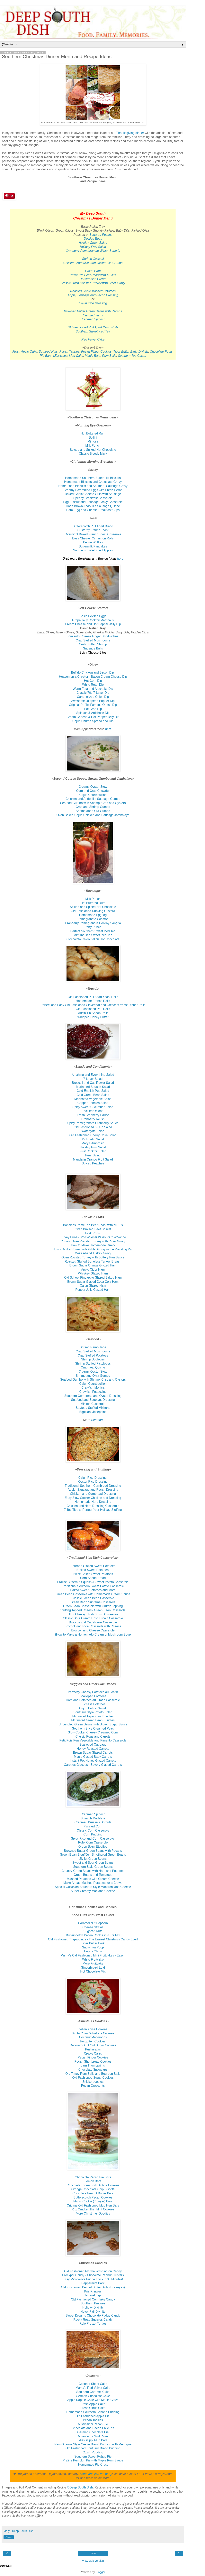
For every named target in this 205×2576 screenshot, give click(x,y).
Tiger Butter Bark (125, 351)
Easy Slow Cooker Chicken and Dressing (93, 1497)
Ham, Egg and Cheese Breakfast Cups (93, 510)
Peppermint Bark (92, 2283)
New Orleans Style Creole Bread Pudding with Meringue (92, 2444)
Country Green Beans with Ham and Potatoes (92, 1870)
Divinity (143, 351)
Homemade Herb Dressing (93, 1501)
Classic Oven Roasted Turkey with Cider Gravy (93, 283)
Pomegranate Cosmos (92, 919)
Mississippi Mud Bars (93, 2440)
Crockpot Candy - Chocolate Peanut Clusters (93, 2275)
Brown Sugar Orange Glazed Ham (92, 1265)
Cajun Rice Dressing (93, 303)
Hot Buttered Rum (93, 433)
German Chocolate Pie (93, 2432)
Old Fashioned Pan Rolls (93, 1009)
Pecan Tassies (69, 351)
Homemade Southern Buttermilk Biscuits (93, 478)
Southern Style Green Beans (93, 1866)
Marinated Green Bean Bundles (93, 1720)
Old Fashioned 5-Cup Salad (93, 1127)
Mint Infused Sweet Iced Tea (93, 935)
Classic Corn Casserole (93, 1830)
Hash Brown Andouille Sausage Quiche (93, 506)
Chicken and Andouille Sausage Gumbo (93, 798)
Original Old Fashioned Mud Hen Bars (93, 2205)
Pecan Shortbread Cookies (92, 2061)
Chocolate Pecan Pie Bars (93, 2177)
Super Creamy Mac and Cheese (93, 1891)
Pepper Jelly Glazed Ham (92, 1289)
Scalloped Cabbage (92, 1744)
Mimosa (92, 441)
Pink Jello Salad (93, 1139)
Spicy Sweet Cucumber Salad (92, 1107)
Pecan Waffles (93, 542)
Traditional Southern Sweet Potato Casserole (93, 1586)
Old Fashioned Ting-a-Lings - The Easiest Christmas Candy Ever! (93, 1939)
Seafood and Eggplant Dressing (93, 1399)
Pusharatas (93, 2049)
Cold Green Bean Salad (92, 1095)
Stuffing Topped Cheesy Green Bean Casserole (93, 1610)
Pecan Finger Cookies (96, 351)
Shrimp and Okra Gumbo (93, 811)
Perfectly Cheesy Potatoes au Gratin (93, 1692)
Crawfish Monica (93, 1387)
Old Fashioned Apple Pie (93, 2416)
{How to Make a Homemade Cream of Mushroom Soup (93, 1634)
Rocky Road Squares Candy (92, 2319)
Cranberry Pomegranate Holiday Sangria (93, 923)
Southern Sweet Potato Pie (92, 2456)
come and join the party (96, 2474)
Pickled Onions (93, 1111)
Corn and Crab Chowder (93, 790)
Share (8, 2537)
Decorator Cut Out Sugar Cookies (93, 2045)
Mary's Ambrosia (93, 1143)
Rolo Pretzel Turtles (92, 2323)
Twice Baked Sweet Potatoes (93, 1574)
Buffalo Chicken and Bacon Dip (92, 672)
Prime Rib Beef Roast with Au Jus (93, 275)
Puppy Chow (93, 1951)
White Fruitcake (93, 1959)
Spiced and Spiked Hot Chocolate (93, 449)
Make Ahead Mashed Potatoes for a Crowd (92, 1882)
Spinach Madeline (93, 1818)
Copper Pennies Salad (92, 1103)
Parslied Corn (93, 1826)
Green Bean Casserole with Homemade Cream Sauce (93, 1594)
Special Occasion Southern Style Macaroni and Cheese (93, 1887)
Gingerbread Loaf (93, 1967)
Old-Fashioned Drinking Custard (93, 911)
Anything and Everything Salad (93, 1074)
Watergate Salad (92, 1131)
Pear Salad (93, 1155)
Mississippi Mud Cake (68, 355)
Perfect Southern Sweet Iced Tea (92, 931)
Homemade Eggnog (93, 915)
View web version (93, 2560)
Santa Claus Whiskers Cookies (93, 2033)
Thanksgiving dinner (130, 133)
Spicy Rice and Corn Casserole (92, 1838)
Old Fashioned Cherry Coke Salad (92, 1135)
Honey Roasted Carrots (93, 1748)
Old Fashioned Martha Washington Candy (93, 2271)
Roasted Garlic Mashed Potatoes (93, 291)
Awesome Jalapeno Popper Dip (92, 701)
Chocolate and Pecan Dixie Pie (93, 2428)
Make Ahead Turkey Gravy (93, 1253)
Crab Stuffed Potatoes (93, 1355)
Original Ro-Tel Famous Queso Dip (93, 704)
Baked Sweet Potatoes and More (92, 1590)
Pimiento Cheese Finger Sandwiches (92, 636)
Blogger (100, 2572)
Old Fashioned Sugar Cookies (92, 2077)
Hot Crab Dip (93, 709)
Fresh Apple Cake (24, 351)
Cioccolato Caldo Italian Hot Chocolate (93, 939)
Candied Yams (93, 315)
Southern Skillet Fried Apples (93, 550)
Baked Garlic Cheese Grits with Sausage (93, 494)
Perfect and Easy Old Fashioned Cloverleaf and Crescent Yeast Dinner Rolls (92, 1005)
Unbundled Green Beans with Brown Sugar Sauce (92, 1724)
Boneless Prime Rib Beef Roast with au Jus (93, 1225)
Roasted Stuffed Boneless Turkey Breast (92, 1261)
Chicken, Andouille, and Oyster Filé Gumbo (93, 263)
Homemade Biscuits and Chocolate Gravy (93, 481)
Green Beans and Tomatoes (93, 1874)
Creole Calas (93, 2053)
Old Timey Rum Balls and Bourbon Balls (92, 2073)
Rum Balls (109, 355)
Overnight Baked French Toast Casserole (93, 534)
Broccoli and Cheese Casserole (93, 1630)
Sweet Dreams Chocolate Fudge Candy (93, 2315)
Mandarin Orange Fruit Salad (93, 1159)
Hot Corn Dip (93, 680)
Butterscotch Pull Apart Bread (93, 526)
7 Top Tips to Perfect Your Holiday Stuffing (93, 1509)
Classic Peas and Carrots (93, 1736)
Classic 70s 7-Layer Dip (92, 692)
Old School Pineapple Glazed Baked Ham (93, 1277)
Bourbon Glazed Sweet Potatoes (92, 1566)
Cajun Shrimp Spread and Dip (92, 721)
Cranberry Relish (93, 1119)
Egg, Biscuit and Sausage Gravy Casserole (93, 502)
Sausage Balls (93, 648)
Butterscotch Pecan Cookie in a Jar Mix (93, 1935)
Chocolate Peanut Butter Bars (92, 2193)
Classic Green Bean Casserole (93, 1598)
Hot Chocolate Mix (92, 1971)
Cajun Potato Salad (93, 1708)
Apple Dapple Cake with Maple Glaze (93, 2400)
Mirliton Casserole (93, 1403)
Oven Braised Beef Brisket (93, 1229)
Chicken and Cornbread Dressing (93, 1493)
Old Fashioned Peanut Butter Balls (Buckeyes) (93, 2287)
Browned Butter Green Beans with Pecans (93, 311)
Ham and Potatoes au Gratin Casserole (93, 1700)
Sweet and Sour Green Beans (92, 1862)
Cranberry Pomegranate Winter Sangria (93, 250)
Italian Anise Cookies (93, 2029)
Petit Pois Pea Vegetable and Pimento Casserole (92, 1740)
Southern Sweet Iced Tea (93, 331)
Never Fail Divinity (92, 2311)
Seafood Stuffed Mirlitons (93, 1407)
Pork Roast (93, 1233)
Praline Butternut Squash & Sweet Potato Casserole (93, 1582)
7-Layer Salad (93, 1078)
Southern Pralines (93, 2303)
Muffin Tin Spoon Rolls (92, 1013)
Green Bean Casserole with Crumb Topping (93, 1606)
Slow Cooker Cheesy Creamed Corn (93, 1732)
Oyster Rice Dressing (93, 1481)
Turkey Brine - (93, 1237)
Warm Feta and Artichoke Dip (93, 688)
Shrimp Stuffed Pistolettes (93, 1363)
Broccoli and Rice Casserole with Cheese (93, 1626)
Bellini (93, 437)
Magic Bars (92, 355)
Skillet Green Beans (93, 1858)
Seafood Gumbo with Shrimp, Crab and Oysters (93, 803)
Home (93, 2553)
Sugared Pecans (100, 234)
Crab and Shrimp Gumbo (93, 806)
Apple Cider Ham (93, 1269)
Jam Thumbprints (93, 2065)
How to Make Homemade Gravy (93, 1245)
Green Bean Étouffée (92, 1846)
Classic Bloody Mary (93, 453)
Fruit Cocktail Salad (92, 1151)
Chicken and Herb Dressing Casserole (93, 1505)
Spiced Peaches (93, 1163)
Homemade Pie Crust (93, 2464)
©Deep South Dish (80, 2487)
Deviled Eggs (93, 238)
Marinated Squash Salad (93, 1086)
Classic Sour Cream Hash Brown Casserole (93, 1618)
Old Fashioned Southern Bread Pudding (93, 2448)
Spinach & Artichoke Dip (93, 712)
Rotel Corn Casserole (93, 1842)
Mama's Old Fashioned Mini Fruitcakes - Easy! (92, 1955)
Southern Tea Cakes (132, 355)
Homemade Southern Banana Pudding (93, 2412)
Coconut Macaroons (93, 2037)
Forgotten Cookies (92, 2041)
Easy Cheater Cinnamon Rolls (93, 538)
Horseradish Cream (92, 279)
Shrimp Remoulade (93, 1347)
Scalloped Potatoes (93, 1696)
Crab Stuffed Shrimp (93, 644)
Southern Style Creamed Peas (93, 1728)
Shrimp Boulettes (93, 1359)
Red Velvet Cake (92, 339)
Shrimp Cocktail (93, 258)
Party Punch (93, 927)
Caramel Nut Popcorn (93, 1923)
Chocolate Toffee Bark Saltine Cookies (93, 2185)
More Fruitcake (93, 1963)
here (120, 558)
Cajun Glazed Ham (93, 1285)
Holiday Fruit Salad (93, 246)
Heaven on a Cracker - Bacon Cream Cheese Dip (93, 676)
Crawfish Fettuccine (93, 1391)
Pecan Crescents (93, 2085)
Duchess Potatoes (92, 1704)
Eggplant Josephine (92, 1412)
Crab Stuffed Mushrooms (93, 640)
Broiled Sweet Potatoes (92, 1570)
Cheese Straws (92, 1927)
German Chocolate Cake (93, 2396)
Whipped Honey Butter (92, 1017)
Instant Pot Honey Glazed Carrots (93, 1760)
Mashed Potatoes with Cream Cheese (93, 1879)
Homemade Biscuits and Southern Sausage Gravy (93, 486)
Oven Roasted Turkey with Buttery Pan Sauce (92, 1257)
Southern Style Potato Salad (93, 1712)
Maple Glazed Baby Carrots (93, 1756)
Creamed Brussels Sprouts (92, 1822)
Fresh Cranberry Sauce (93, 1115)
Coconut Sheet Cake (93, 2383)
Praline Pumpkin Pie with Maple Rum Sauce (93, 2460)
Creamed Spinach (93, 319)
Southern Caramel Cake (93, 2392)
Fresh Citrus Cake (92, 2408)
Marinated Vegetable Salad (92, 1099)
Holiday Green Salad (93, 242)
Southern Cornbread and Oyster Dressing (92, 1395)
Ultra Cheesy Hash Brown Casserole (93, 1614)
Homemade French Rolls (93, 1001)
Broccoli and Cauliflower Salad (93, 1082)
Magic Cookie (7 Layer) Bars (93, 2201)
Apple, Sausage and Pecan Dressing (93, 295)
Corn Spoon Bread (93, 1578)
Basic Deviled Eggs (93, 616)
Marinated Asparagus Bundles (92, 1716)
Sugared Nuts (48, 351)
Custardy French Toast (93, 530)
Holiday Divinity (92, 2307)
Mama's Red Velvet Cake (93, 2387)
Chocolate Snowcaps (93, 2069)
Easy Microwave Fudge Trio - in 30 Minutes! (93, 2279)
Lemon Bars (93, 2181)
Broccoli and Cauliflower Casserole (93, 1622)
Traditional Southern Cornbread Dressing (93, 1485)
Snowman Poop (93, 1947)
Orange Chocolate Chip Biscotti (93, 2189)
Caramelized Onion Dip (93, 696)
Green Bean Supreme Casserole (92, 1602)
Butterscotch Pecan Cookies (93, 2197)
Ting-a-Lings (92, 2295)
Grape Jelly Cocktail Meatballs (93, 620)
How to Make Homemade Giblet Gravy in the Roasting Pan (92, 1249)
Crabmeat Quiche (93, 1367)
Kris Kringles (93, 2291)
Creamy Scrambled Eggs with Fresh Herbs (93, 490)
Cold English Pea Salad (93, 1090)
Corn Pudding (93, 1834)
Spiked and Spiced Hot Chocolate (93, 907)
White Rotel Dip (93, 684)
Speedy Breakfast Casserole (93, 498)
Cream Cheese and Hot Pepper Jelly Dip (93, 624)
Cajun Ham (93, 271)
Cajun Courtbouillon (92, 795)
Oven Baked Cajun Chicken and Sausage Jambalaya (92, 815)
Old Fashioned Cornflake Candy (93, 2299)
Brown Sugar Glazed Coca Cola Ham (93, 1281)
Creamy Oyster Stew (93, 786)
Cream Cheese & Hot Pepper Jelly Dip (93, 717)
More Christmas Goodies (93, 2213)
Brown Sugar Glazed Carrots (93, 1752)
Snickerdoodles (92, 2081)
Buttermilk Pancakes (93, 546)
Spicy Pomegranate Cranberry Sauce (93, 1123)
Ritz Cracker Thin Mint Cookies (93, 2209)
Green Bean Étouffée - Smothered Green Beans (93, 1854)
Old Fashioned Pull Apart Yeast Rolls (93, 327)
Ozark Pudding (93, 2452)
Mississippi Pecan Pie (93, 2424)
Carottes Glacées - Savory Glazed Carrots (93, 1764)
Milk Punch (92, 445)
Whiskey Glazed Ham (93, 1273)
